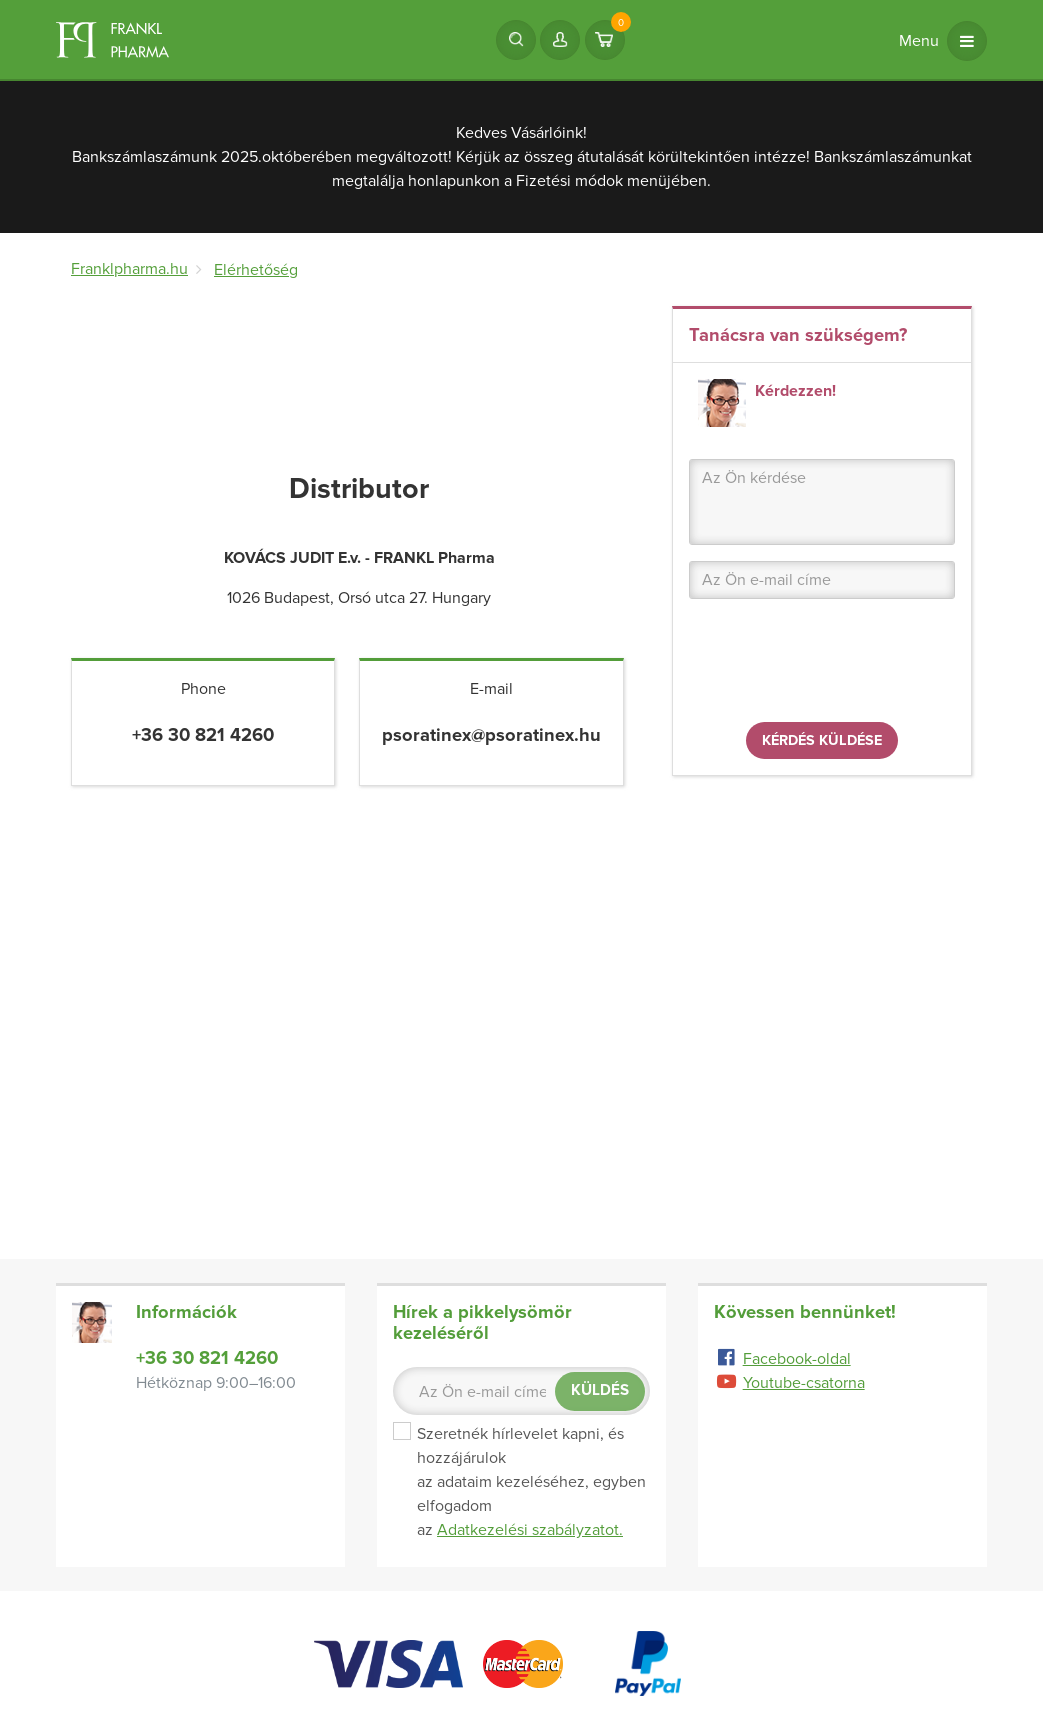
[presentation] (841, 667)
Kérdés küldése (822, 740)
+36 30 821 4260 (207, 1358)
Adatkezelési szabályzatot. (530, 1530)
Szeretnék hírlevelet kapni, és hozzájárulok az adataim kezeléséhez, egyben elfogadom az (521, 1482)
